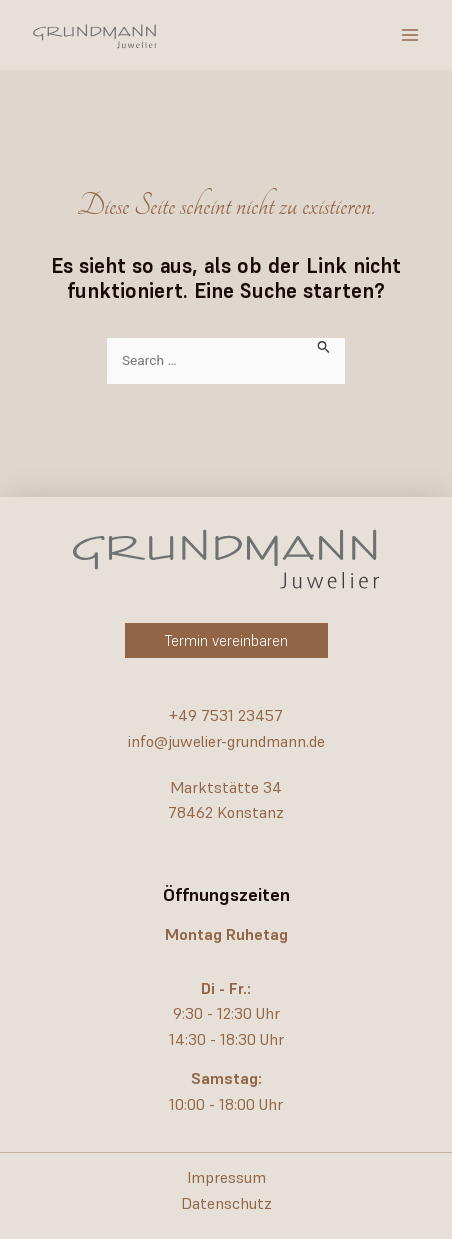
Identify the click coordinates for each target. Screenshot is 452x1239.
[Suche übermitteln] (324, 345)
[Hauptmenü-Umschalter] (410, 35)
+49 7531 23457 (226, 715)
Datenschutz (226, 1203)
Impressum (226, 1177)
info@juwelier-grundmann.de (226, 741)
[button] (226, 640)
